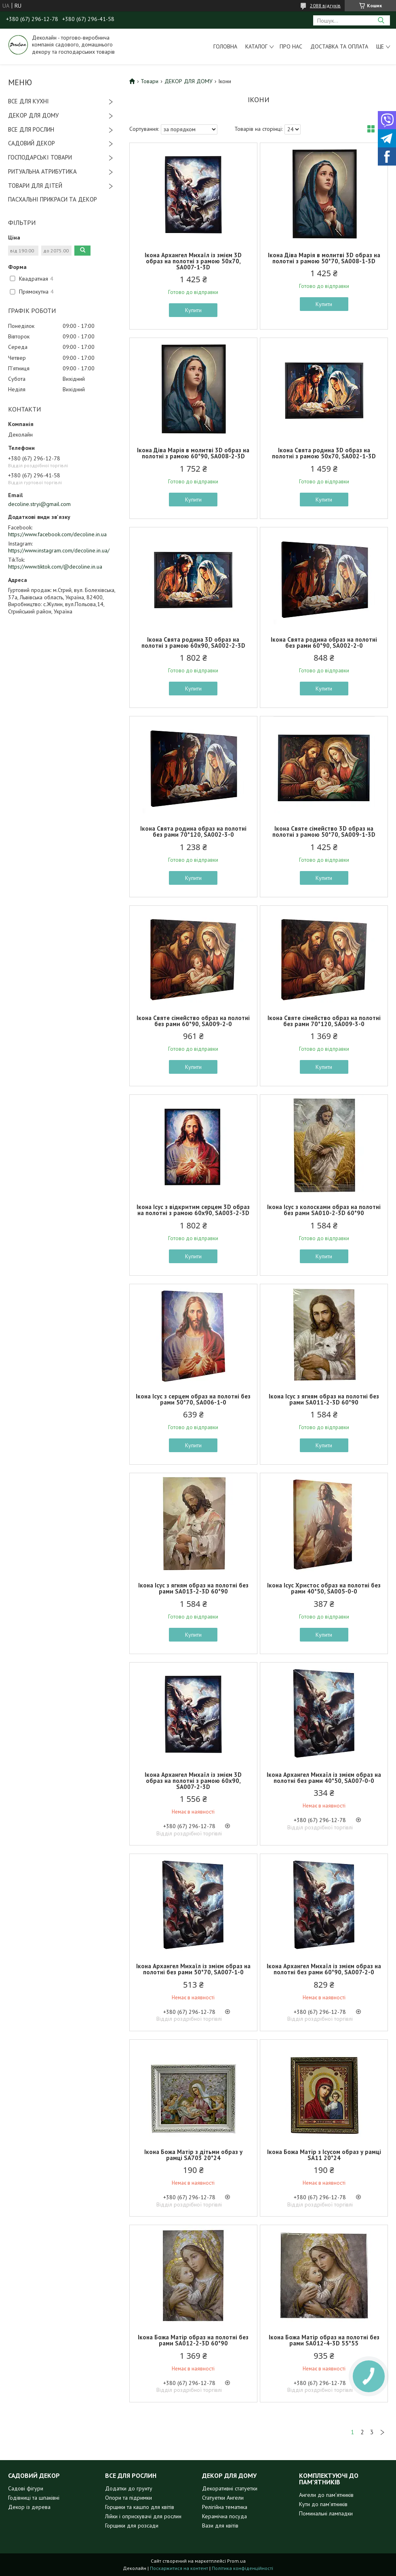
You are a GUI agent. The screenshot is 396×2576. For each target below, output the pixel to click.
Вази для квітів (220, 2525)
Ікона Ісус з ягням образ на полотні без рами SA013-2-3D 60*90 (193, 1588)
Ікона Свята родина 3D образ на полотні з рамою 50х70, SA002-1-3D (324, 453)
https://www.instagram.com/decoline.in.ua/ (59, 550)
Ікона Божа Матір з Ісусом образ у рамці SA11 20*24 (324, 2155)
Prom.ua (236, 2561)
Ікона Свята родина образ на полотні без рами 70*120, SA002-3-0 (193, 831)
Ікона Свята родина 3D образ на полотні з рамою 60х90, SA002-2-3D (193, 642)
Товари (149, 81)
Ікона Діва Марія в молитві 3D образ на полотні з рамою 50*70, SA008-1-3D (324, 258)
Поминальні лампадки (326, 2513)
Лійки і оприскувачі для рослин (143, 2516)
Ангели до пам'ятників (326, 2494)
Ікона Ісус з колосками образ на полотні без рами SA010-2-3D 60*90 (324, 1210)
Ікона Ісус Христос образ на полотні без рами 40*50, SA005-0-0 (324, 1588)
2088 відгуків (325, 5)
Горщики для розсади (131, 2525)
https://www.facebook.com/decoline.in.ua (57, 534)
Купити (193, 310)
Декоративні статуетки (229, 2488)
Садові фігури (25, 2488)
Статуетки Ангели (223, 2497)
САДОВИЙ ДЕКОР (31, 143)
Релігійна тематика (224, 2507)
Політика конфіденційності (242, 2568)
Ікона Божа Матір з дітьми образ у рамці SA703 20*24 (193, 2155)
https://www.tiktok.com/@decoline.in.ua (55, 566)
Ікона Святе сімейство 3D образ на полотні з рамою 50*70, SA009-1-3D (323, 831)
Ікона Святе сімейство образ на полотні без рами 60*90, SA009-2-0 (193, 1021)
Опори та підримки (128, 2497)
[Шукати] (381, 20)
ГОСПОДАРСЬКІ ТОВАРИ (40, 157)
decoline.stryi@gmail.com (39, 504)
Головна (225, 46)
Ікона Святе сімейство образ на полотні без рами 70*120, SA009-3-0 (324, 1021)
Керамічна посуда (224, 2516)
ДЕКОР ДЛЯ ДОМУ (33, 115)
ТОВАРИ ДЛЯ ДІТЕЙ (35, 185)
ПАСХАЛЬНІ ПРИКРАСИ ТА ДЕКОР (52, 199)
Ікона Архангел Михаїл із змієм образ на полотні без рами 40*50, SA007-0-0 (324, 1778)
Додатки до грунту (128, 2488)
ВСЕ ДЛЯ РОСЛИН (31, 129)
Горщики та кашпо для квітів (139, 2507)
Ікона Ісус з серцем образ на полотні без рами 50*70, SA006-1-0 (193, 1399)
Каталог (256, 46)
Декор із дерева (29, 2507)
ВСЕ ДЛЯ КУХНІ (28, 101)
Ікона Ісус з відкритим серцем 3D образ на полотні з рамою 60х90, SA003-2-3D (193, 1210)
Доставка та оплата (339, 46)
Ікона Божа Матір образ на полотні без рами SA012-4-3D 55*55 (324, 2340)
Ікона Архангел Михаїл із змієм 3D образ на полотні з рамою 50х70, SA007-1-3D (193, 261)
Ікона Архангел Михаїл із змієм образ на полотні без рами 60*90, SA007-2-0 (324, 1969)
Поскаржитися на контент (179, 2568)
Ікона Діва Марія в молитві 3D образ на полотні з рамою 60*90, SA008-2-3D (193, 453)
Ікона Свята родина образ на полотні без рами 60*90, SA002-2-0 (324, 642)
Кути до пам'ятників (323, 2504)
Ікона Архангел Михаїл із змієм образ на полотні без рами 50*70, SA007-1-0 (193, 1969)
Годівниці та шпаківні (33, 2497)
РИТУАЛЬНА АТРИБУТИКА (42, 171)
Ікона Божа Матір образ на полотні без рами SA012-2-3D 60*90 (193, 2340)
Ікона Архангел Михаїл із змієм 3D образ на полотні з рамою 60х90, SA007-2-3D (193, 1781)
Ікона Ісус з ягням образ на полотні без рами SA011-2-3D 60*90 (324, 1399)
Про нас (291, 46)
